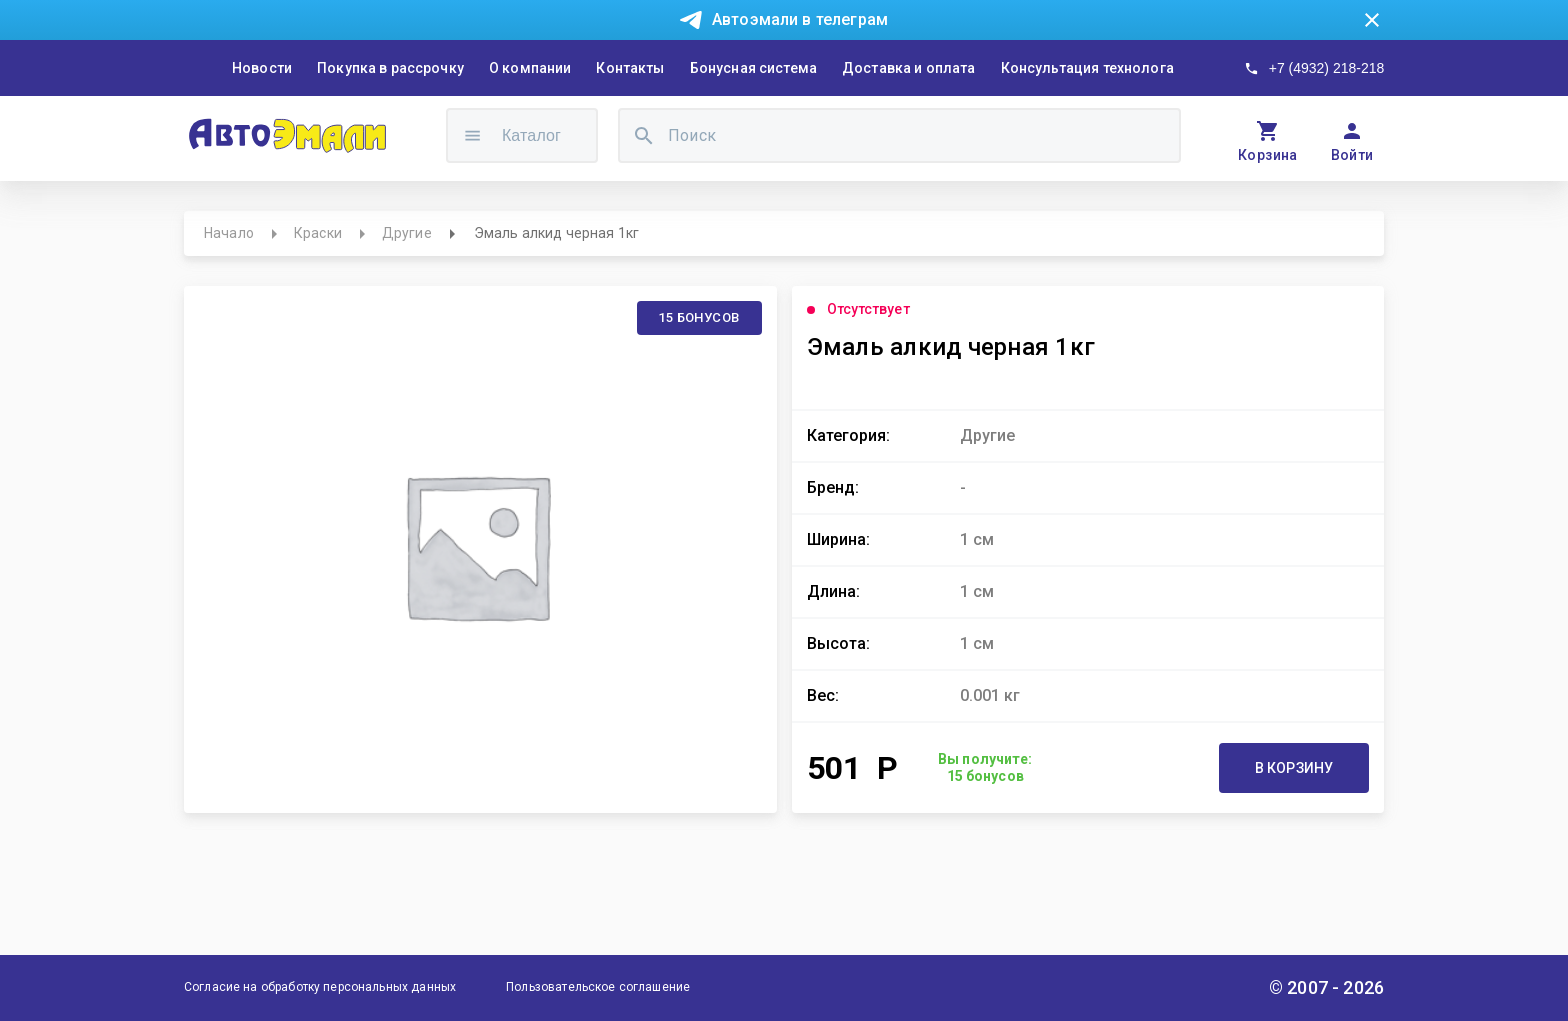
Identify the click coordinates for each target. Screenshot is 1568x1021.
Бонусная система (753, 68)
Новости (262, 68)
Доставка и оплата (909, 68)
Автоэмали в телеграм (800, 19)
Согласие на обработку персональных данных (320, 987)
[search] (644, 135)
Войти (1352, 155)
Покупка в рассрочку (390, 68)
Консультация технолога (1087, 68)
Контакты (630, 68)
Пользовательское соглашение (598, 987)
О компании (530, 68)
